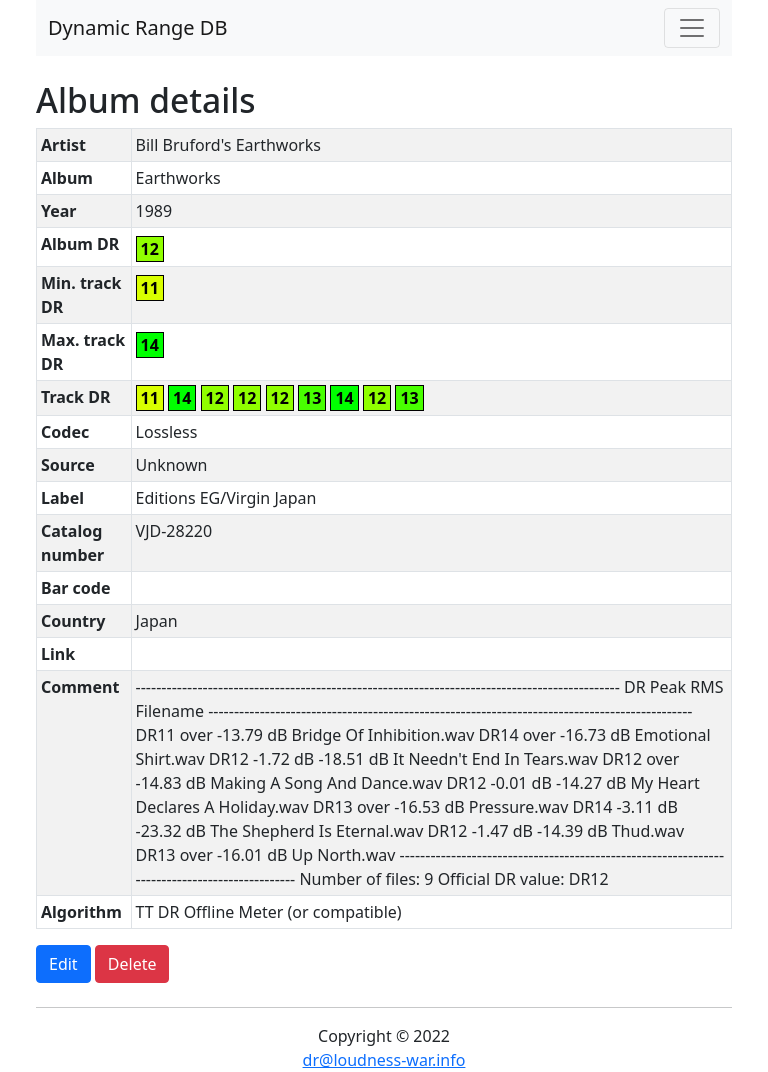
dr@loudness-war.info (384, 1060)
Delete (132, 964)
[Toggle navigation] (692, 28)
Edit (63, 964)
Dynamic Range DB (137, 27)
